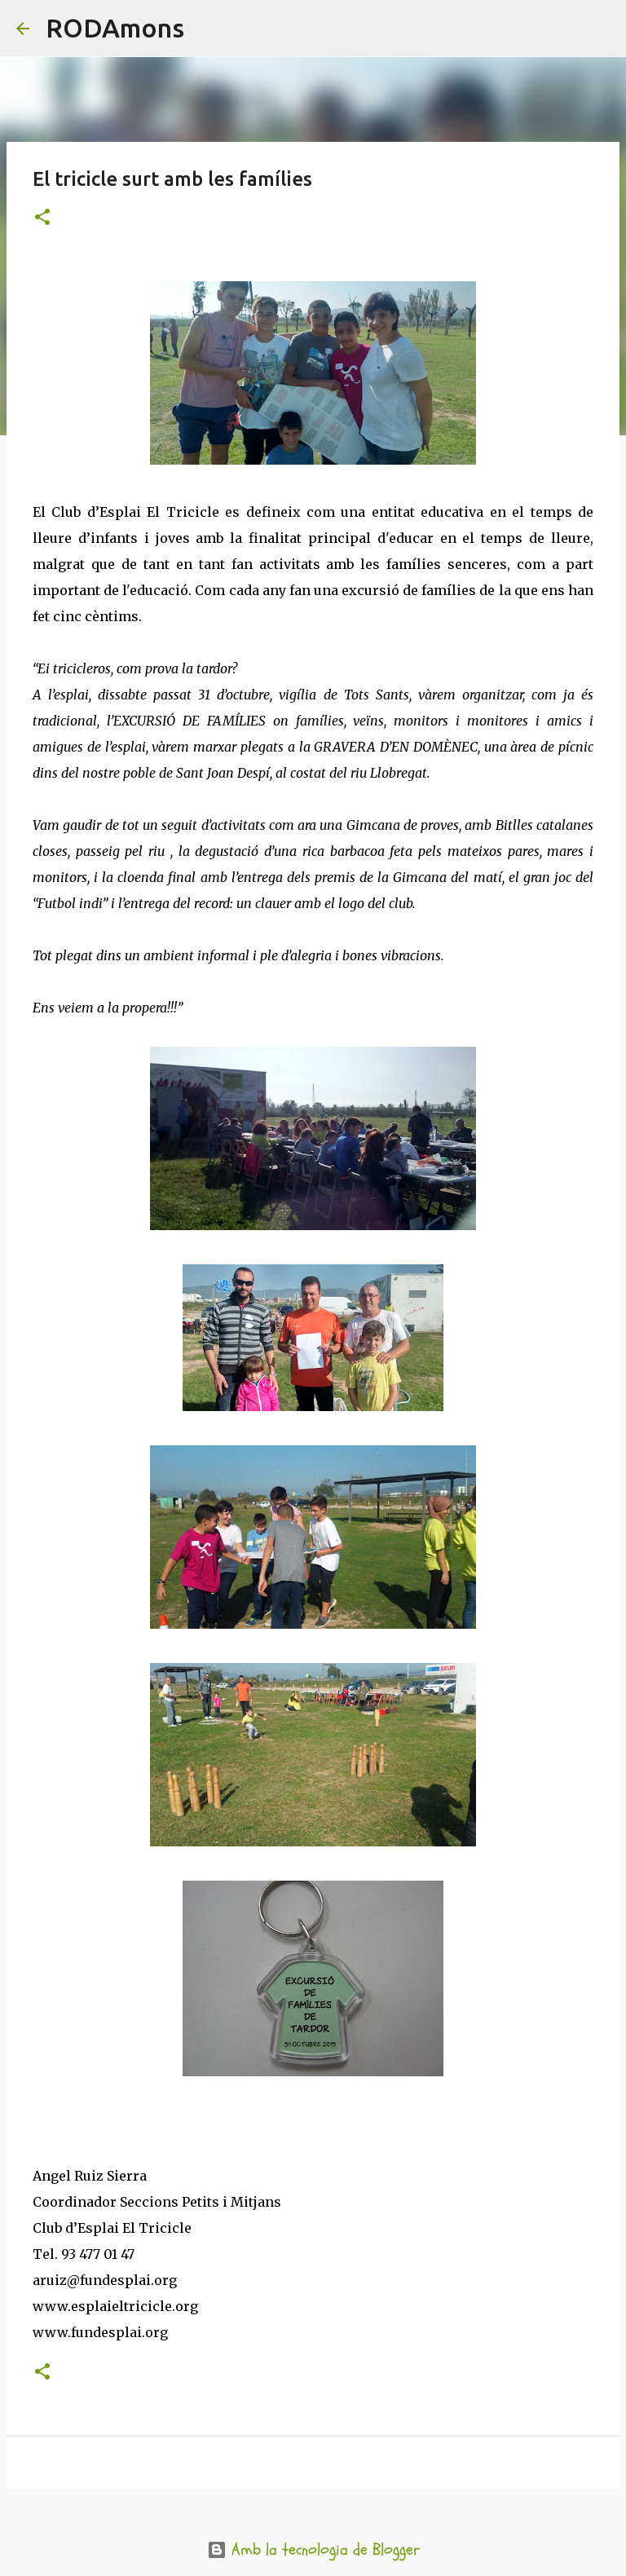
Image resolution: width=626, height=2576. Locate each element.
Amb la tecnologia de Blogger (313, 2550)
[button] (42, 218)
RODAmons (115, 27)
